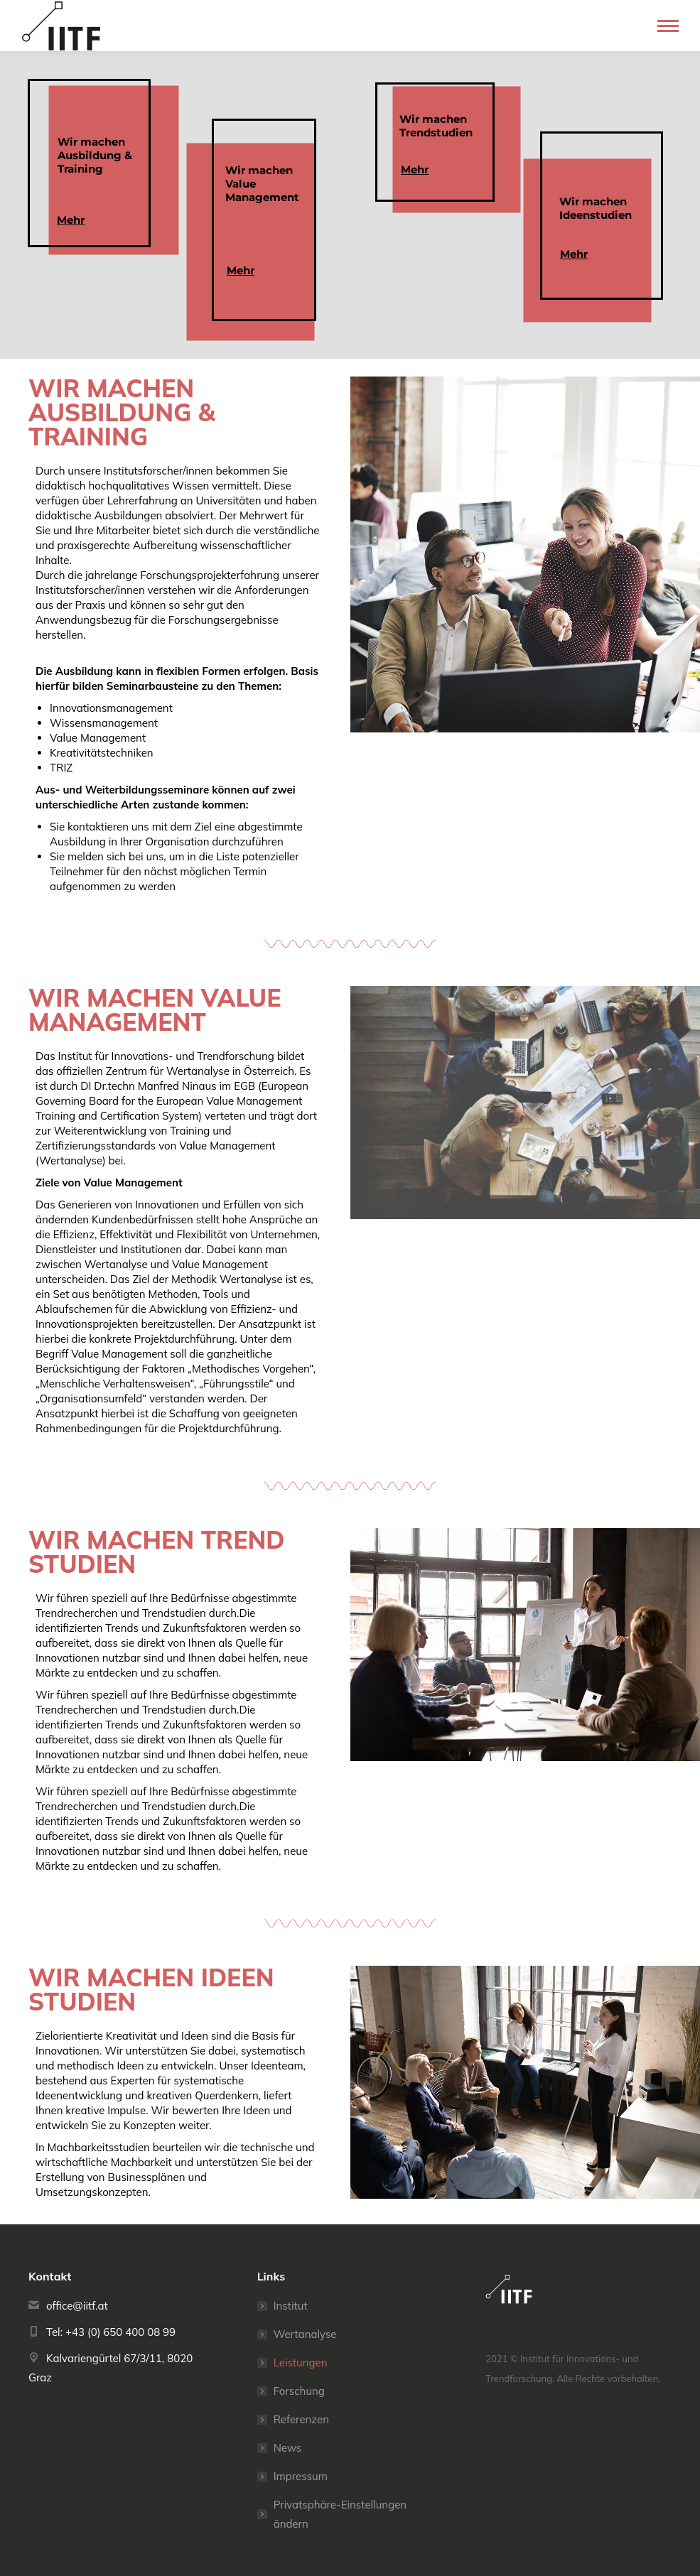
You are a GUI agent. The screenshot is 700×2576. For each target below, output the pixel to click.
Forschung (299, 2391)
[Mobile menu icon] (668, 26)
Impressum (301, 2476)
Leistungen (301, 2362)
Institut (291, 2305)
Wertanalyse (305, 2334)
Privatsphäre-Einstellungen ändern (340, 2514)
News (288, 2448)
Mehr (574, 254)
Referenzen (301, 2419)
